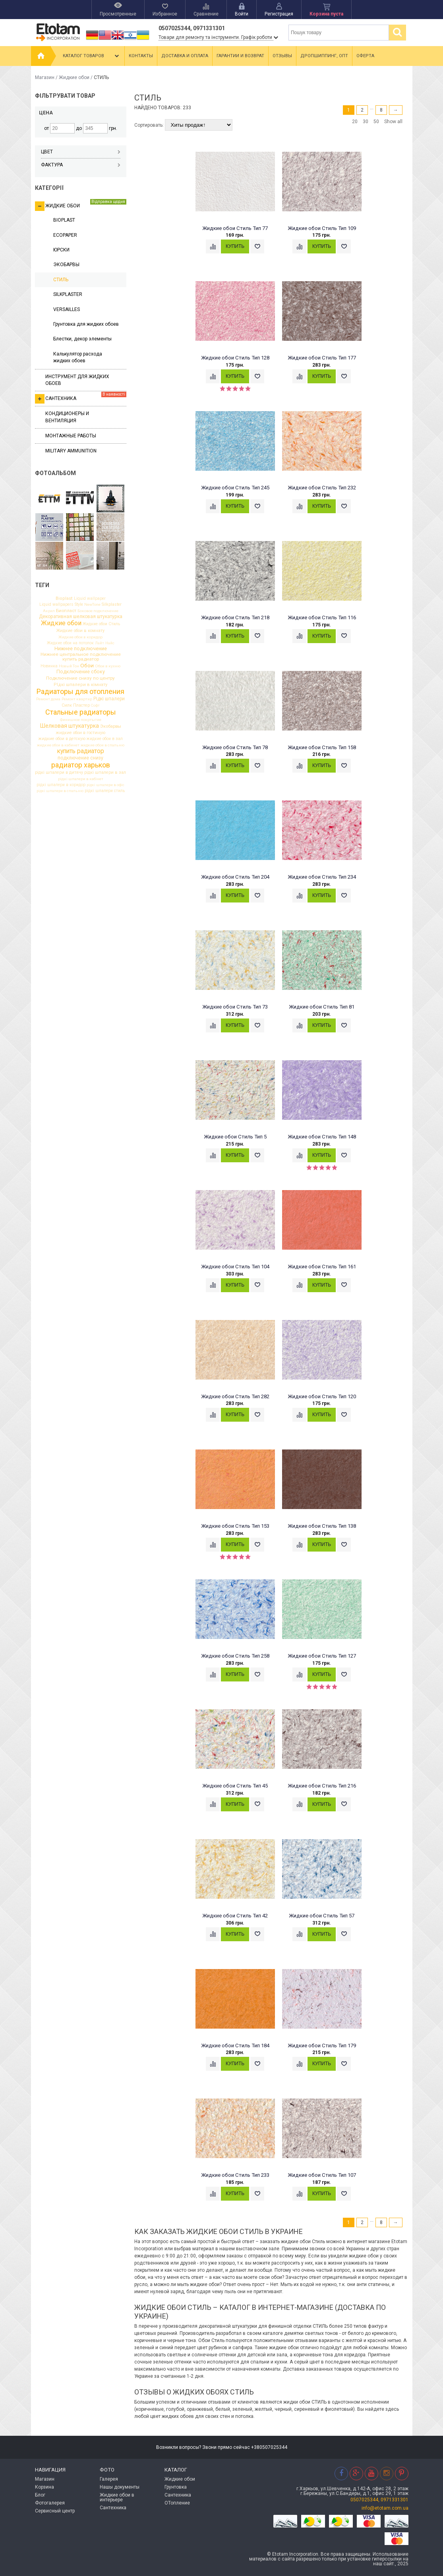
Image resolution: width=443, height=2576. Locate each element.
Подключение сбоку (80, 671)
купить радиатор (80, 751)
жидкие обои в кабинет (58, 745)
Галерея (109, 2479)
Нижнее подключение (80, 648)
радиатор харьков (80, 765)
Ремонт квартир (77, 699)
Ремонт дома (48, 699)
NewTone (92, 605)
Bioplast (64, 598)
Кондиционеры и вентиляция (67, 417)
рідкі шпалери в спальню (60, 791)
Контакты (141, 55)
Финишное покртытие (80, 720)
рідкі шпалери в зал (105, 773)
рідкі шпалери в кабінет (80, 779)
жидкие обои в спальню (102, 745)
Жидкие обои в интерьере (117, 2497)
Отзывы (282, 55)
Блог (40, 2495)
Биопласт (66, 611)
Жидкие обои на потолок (70, 643)
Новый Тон (69, 666)
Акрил (49, 611)
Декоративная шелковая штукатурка (80, 616)
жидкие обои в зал (105, 739)
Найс (109, 643)
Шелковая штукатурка (69, 726)
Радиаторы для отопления (80, 691)
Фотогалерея (50, 2503)
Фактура (80, 164)
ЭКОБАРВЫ (66, 264)
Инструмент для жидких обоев (77, 380)
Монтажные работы (70, 436)
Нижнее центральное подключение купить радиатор (81, 657)
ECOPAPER (65, 235)
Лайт (99, 643)
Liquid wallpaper (90, 599)
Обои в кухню (107, 666)
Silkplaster (112, 605)
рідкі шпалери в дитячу (59, 773)
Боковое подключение (97, 611)
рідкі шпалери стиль (105, 791)
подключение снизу (80, 758)
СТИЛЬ (60, 279)
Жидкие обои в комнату (80, 631)
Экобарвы (110, 726)
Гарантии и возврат (240, 55)
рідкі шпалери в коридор (61, 785)
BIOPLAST (64, 220)
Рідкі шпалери (109, 699)
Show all (393, 121)
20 (355, 121)
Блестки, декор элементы (82, 339)
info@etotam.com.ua (385, 2508)
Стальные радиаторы (80, 712)
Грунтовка (175, 2487)
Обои (87, 666)
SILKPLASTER (67, 294)
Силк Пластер (76, 705)
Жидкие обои (74, 77)
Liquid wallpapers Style (61, 605)
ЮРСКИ (61, 250)
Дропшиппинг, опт (324, 55)
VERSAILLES (66, 309)
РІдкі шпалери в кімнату (80, 684)
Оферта (365, 55)
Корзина (44, 2487)
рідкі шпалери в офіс (105, 785)
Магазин (44, 77)
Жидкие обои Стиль (101, 624)
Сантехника (80, 398)
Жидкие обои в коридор (80, 637)
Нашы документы (119, 2487)
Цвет (80, 151)
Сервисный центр (55, 2511)
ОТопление (177, 2503)
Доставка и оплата (184, 55)
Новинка (49, 666)
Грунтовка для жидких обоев (86, 324)
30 (365, 121)
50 (376, 121)
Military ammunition (71, 451)
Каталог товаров (91, 56)
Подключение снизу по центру (80, 678)
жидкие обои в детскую (61, 739)
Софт (95, 705)
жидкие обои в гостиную (80, 733)
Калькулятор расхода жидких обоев (77, 357)
